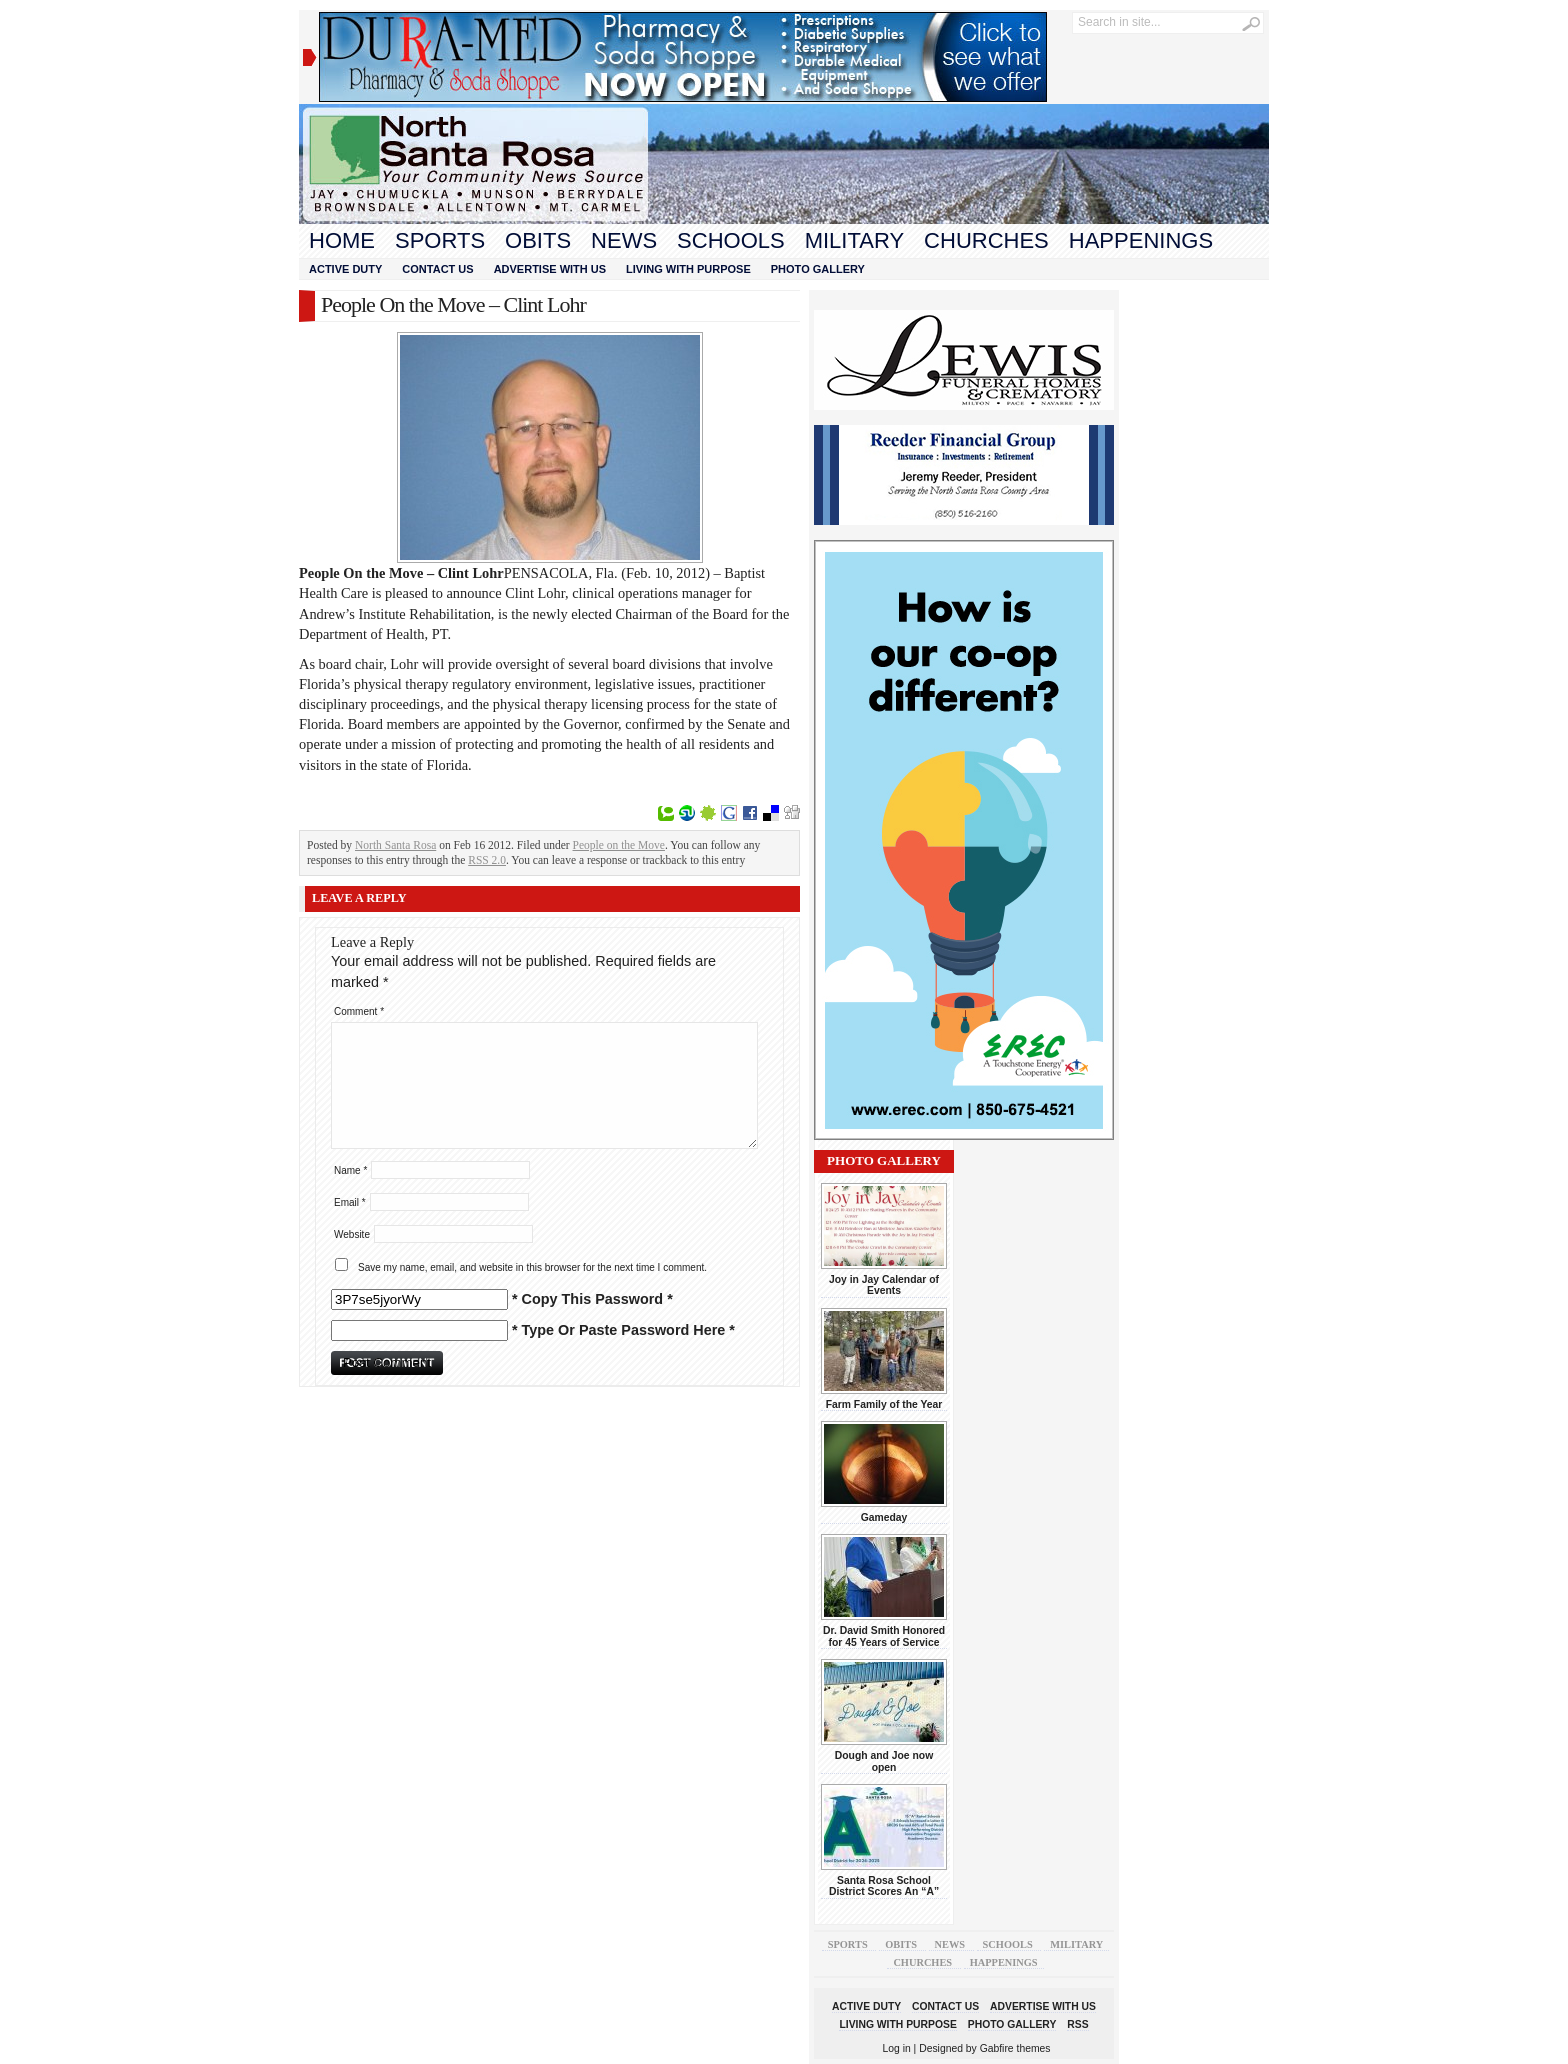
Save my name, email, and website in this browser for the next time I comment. (532, 1267)
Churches (986, 240)
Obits (538, 240)
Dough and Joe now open (884, 1761)
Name (350, 1170)
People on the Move (619, 845)
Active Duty (345, 269)
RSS (1077, 2024)
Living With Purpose (688, 269)
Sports (440, 240)
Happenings (1141, 240)
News (624, 240)
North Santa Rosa (395, 845)
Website (352, 1234)
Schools (731, 240)
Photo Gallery (818, 269)
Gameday (884, 1517)
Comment (359, 1011)
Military (854, 240)
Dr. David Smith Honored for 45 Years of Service (884, 1636)
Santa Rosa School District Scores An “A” (884, 1886)
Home (342, 240)
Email (350, 1202)
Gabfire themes (1015, 2048)
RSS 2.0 (487, 860)
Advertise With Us (550, 269)
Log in (897, 2048)
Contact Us (437, 269)
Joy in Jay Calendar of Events (884, 1285)
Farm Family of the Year (884, 1404)
